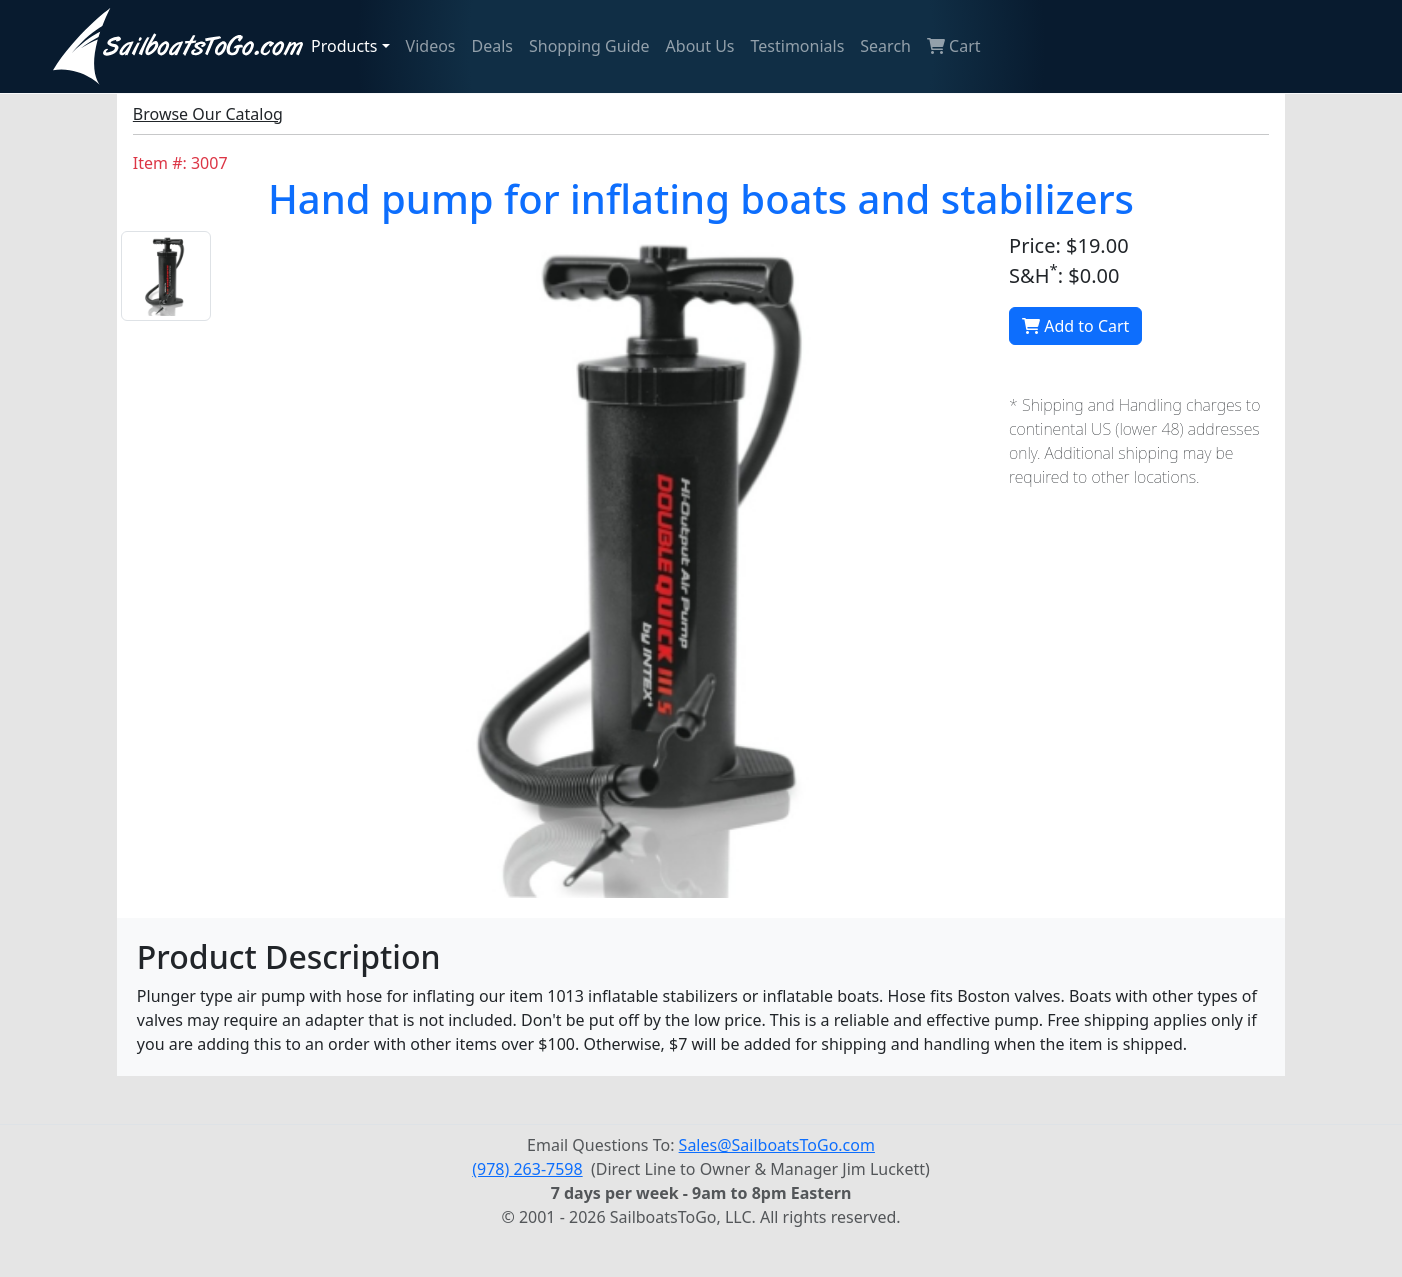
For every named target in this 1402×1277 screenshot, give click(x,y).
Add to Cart (1075, 326)
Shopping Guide (589, 46)
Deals (492, 46)
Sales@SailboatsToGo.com (777, 1145)
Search (885, 46)
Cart (954, 46)
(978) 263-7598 (527, 1169)
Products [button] (344, 46)
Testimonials (798, 46)
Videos (431, 46)
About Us (700, 46)
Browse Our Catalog (208, 114)
